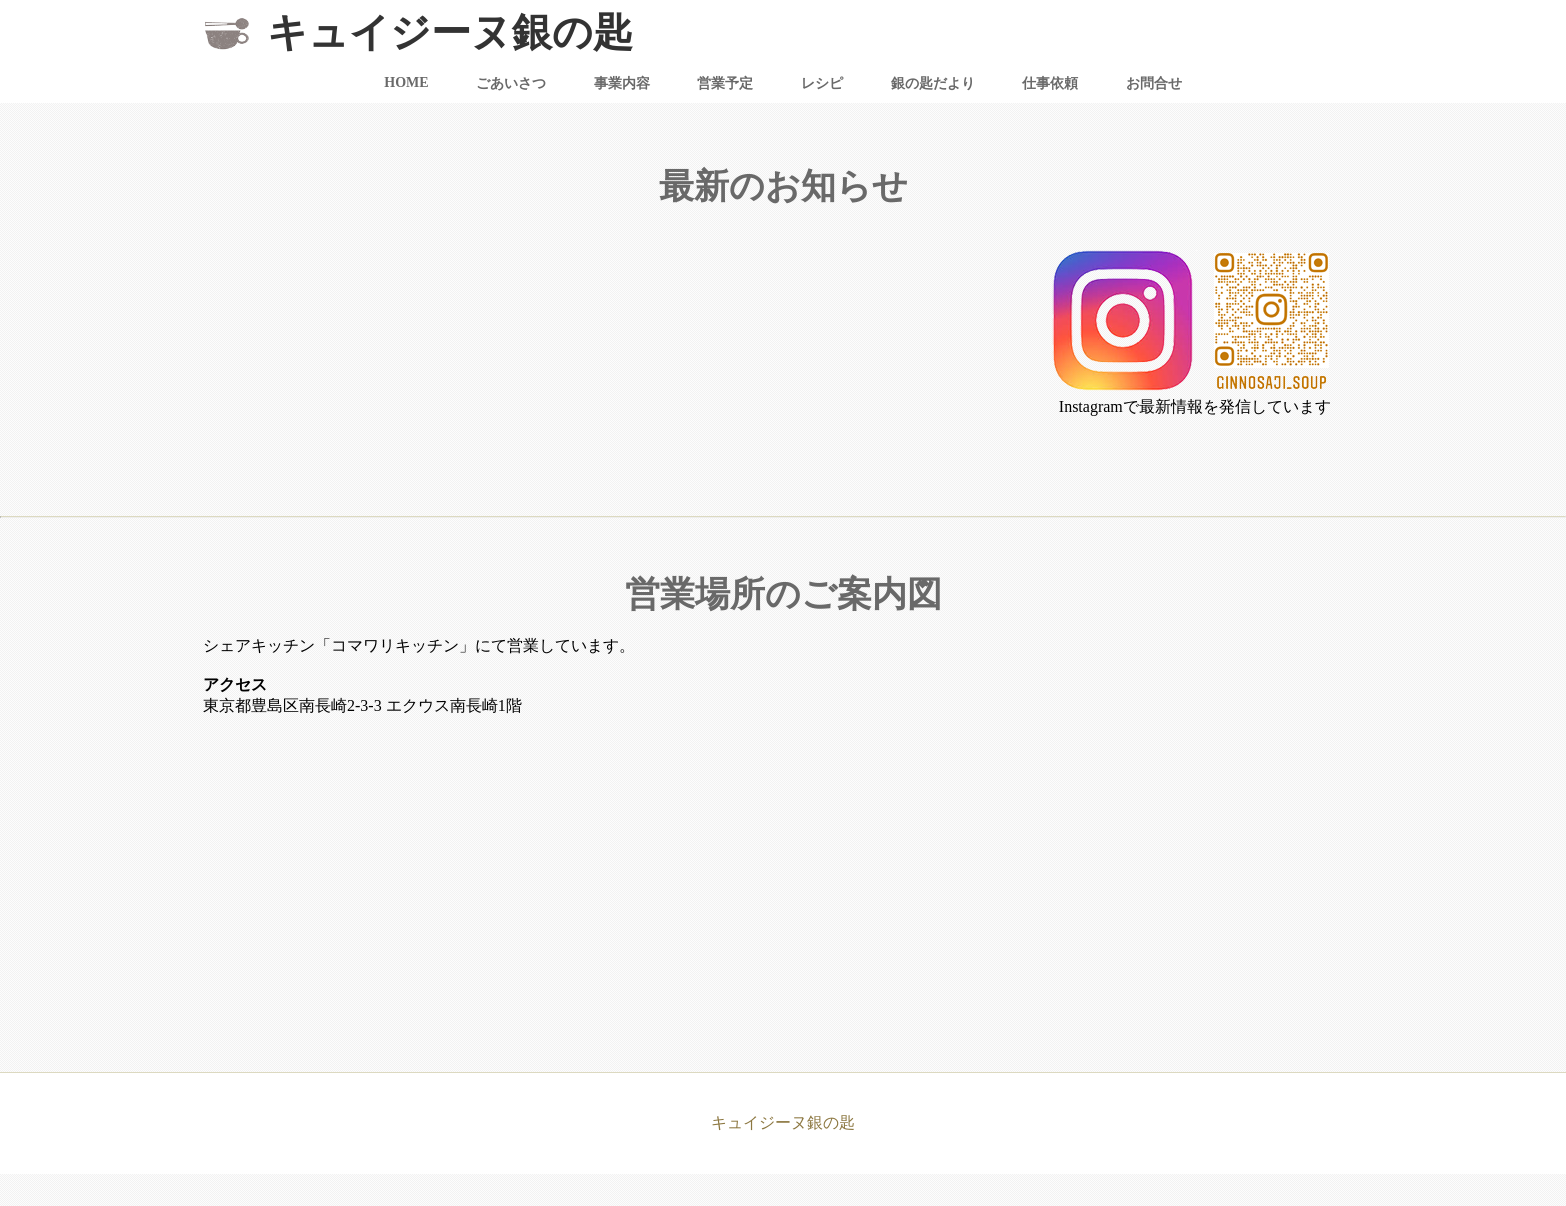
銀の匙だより (933, 83)
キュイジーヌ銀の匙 (445, 32)
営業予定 (725, 83)
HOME (406, 82)
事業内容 (622, 83)
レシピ (822, 83)
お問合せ (1154, 83)
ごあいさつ (511, 83)
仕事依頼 (1050, 83)
